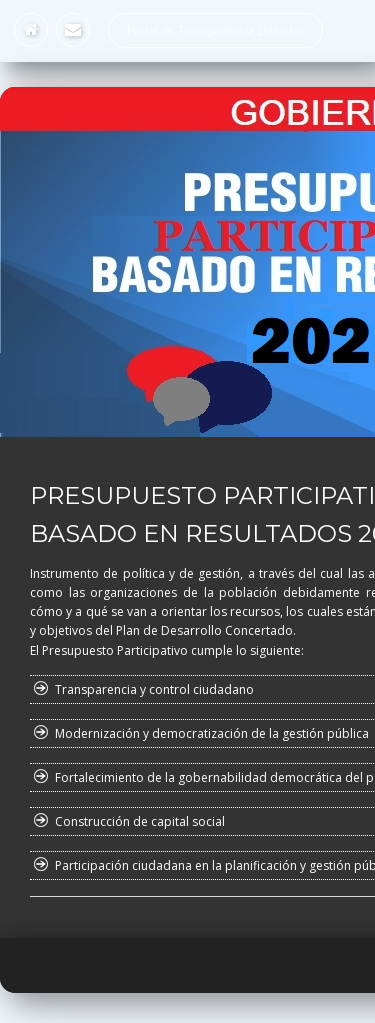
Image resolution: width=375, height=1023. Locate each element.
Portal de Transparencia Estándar (215, 30)
